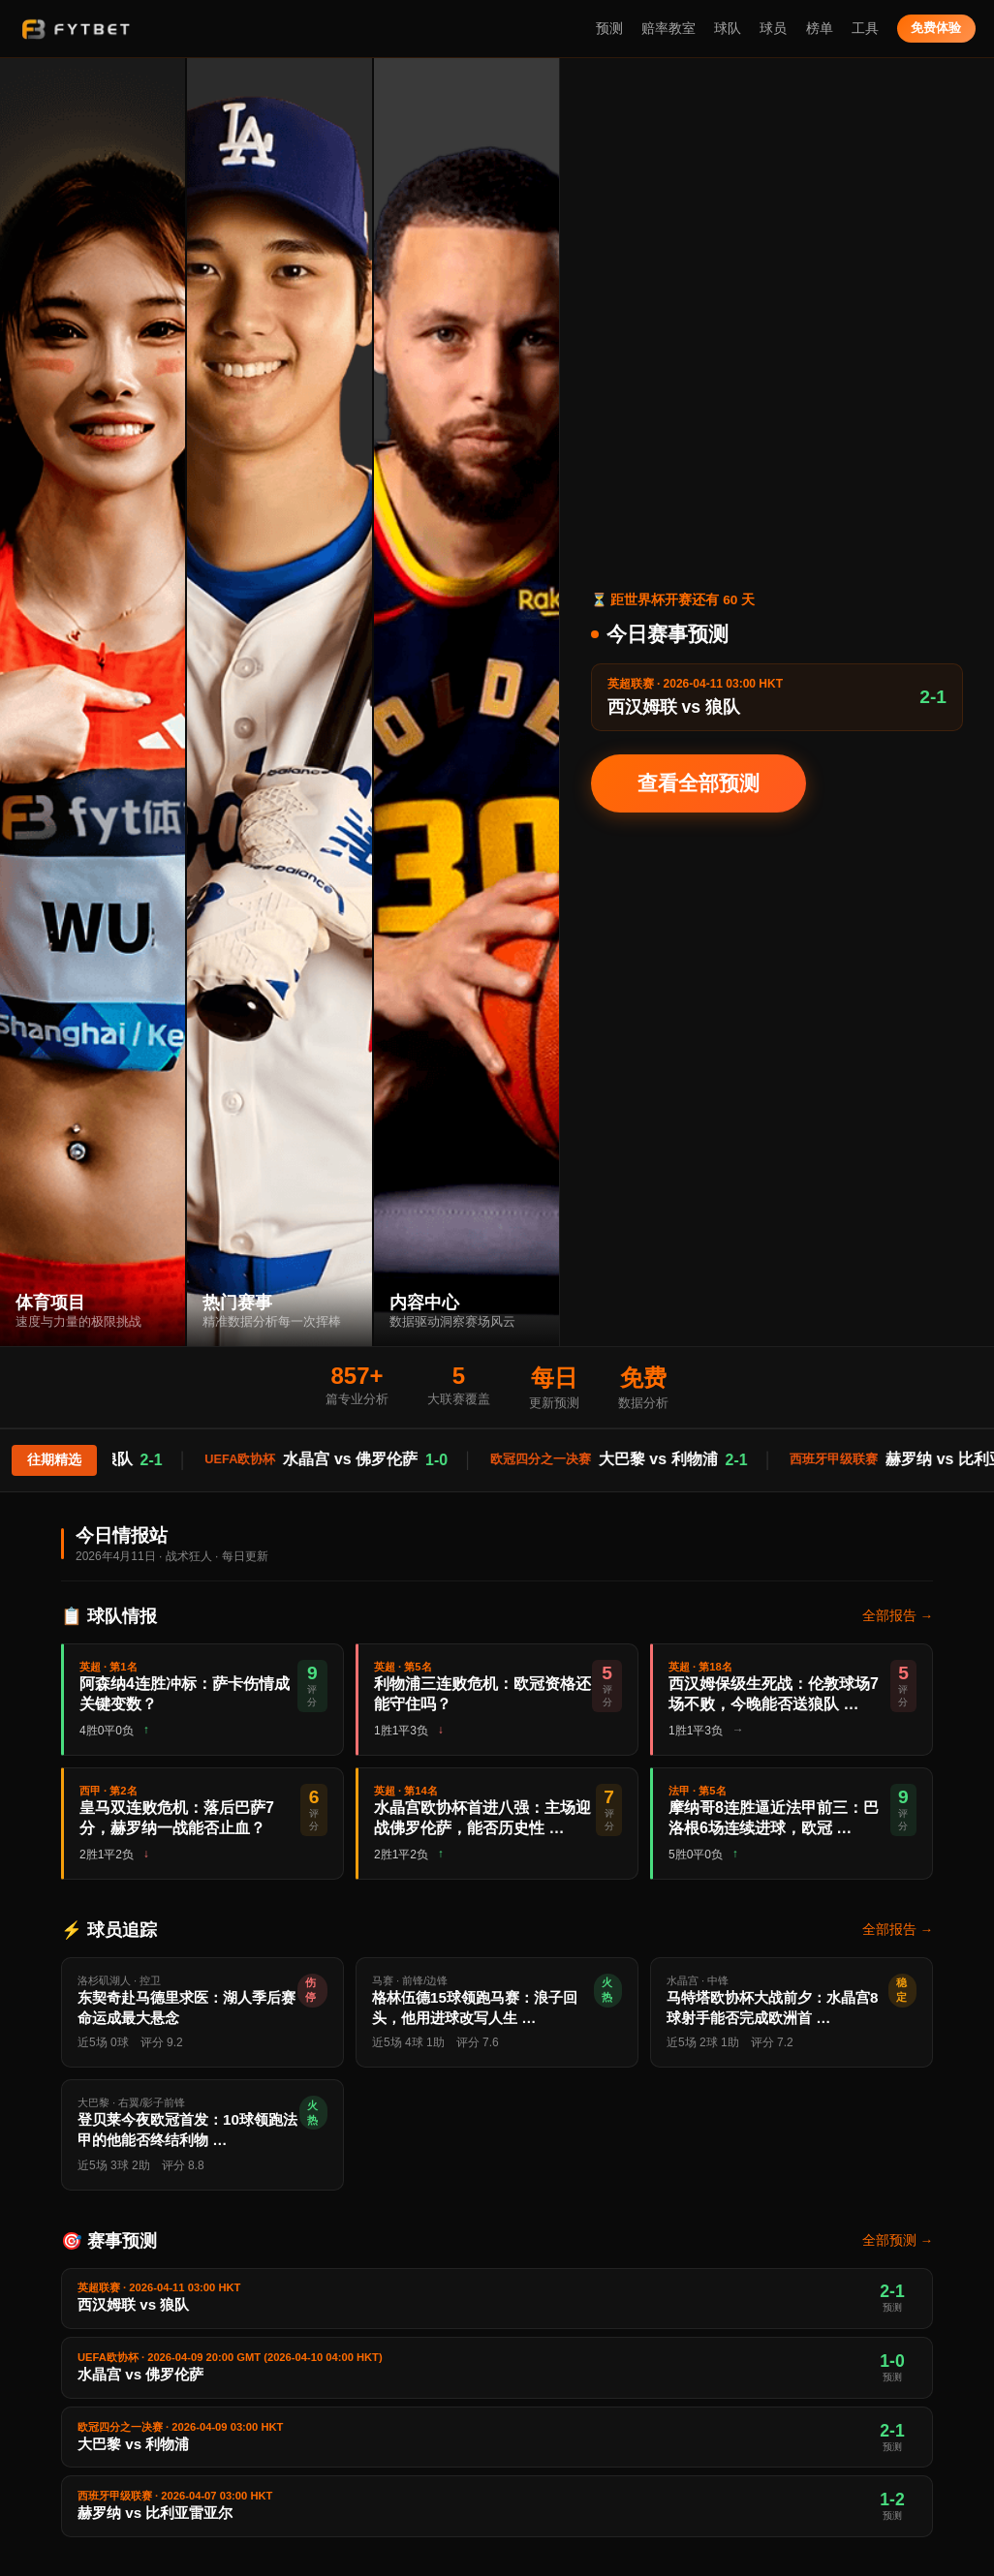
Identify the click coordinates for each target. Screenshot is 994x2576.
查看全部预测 (698, 783)
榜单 (819, 28)
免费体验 (936, 27)
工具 (865, 28)
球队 (727, 28)
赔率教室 (668, 28)
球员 (773, 28)
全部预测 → (897, 2240)
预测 (609, 28)
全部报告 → (897, 1616)
